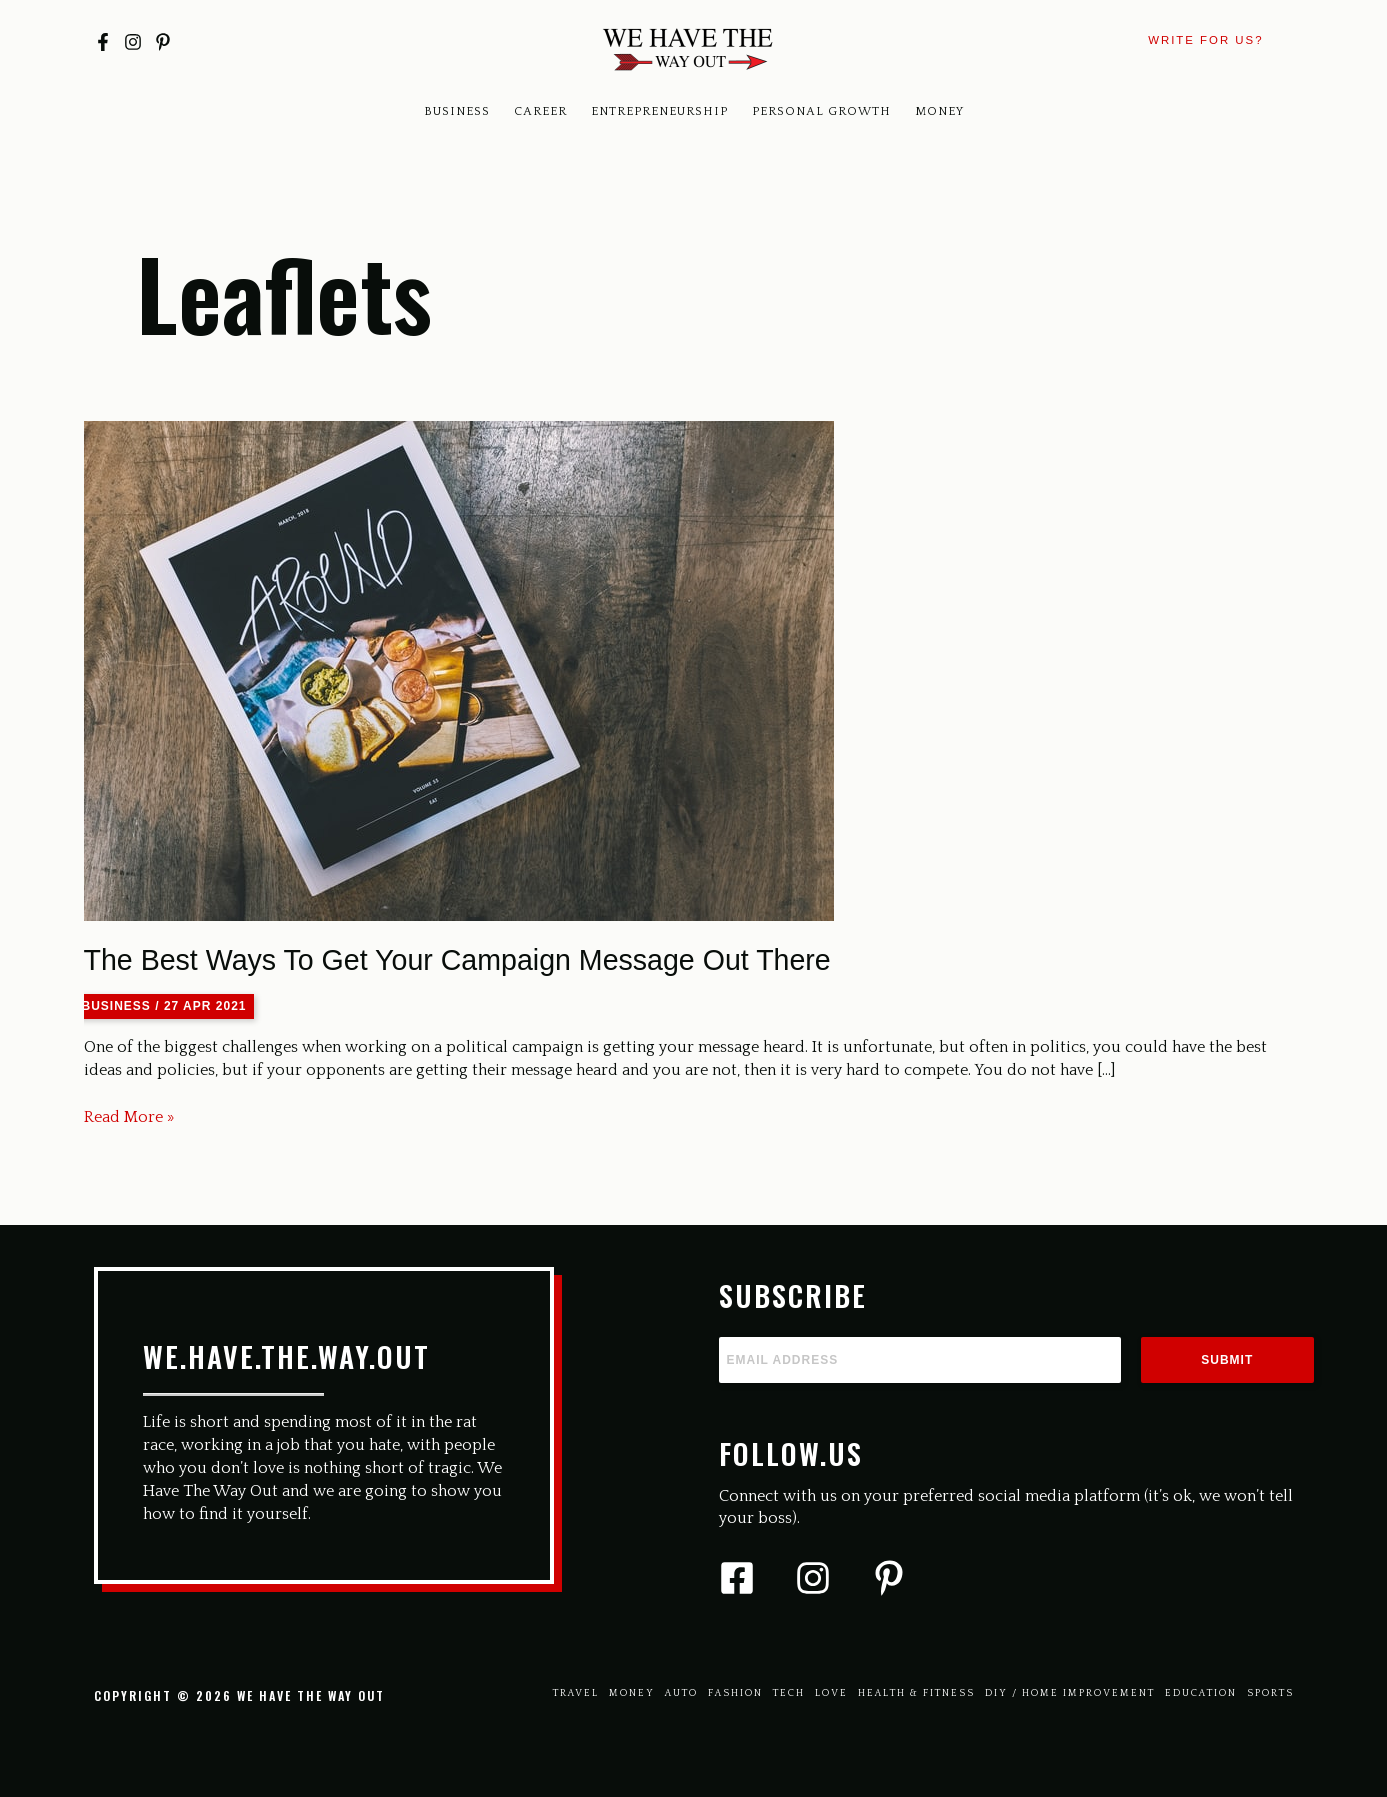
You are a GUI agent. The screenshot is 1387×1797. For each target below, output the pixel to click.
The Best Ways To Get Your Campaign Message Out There (457, 960)
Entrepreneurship (659, 111)
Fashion (735, 1693)
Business (457, 111)
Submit (1227, 1360)
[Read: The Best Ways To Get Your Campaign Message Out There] (459, 669)
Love (831, 1693)
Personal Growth (821, 111)
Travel (576, 1693)
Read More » (129, 1117)
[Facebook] (103, 42)
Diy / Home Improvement (1070, 1693)
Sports (1270, 1693)
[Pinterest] (163, 42)
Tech (789, 1693)
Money (939, 111)
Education (1201, 1693)
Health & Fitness (916, 1693)
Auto (681, 1693)
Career (540, 111)
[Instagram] (133, 42)
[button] (1205, 40)
